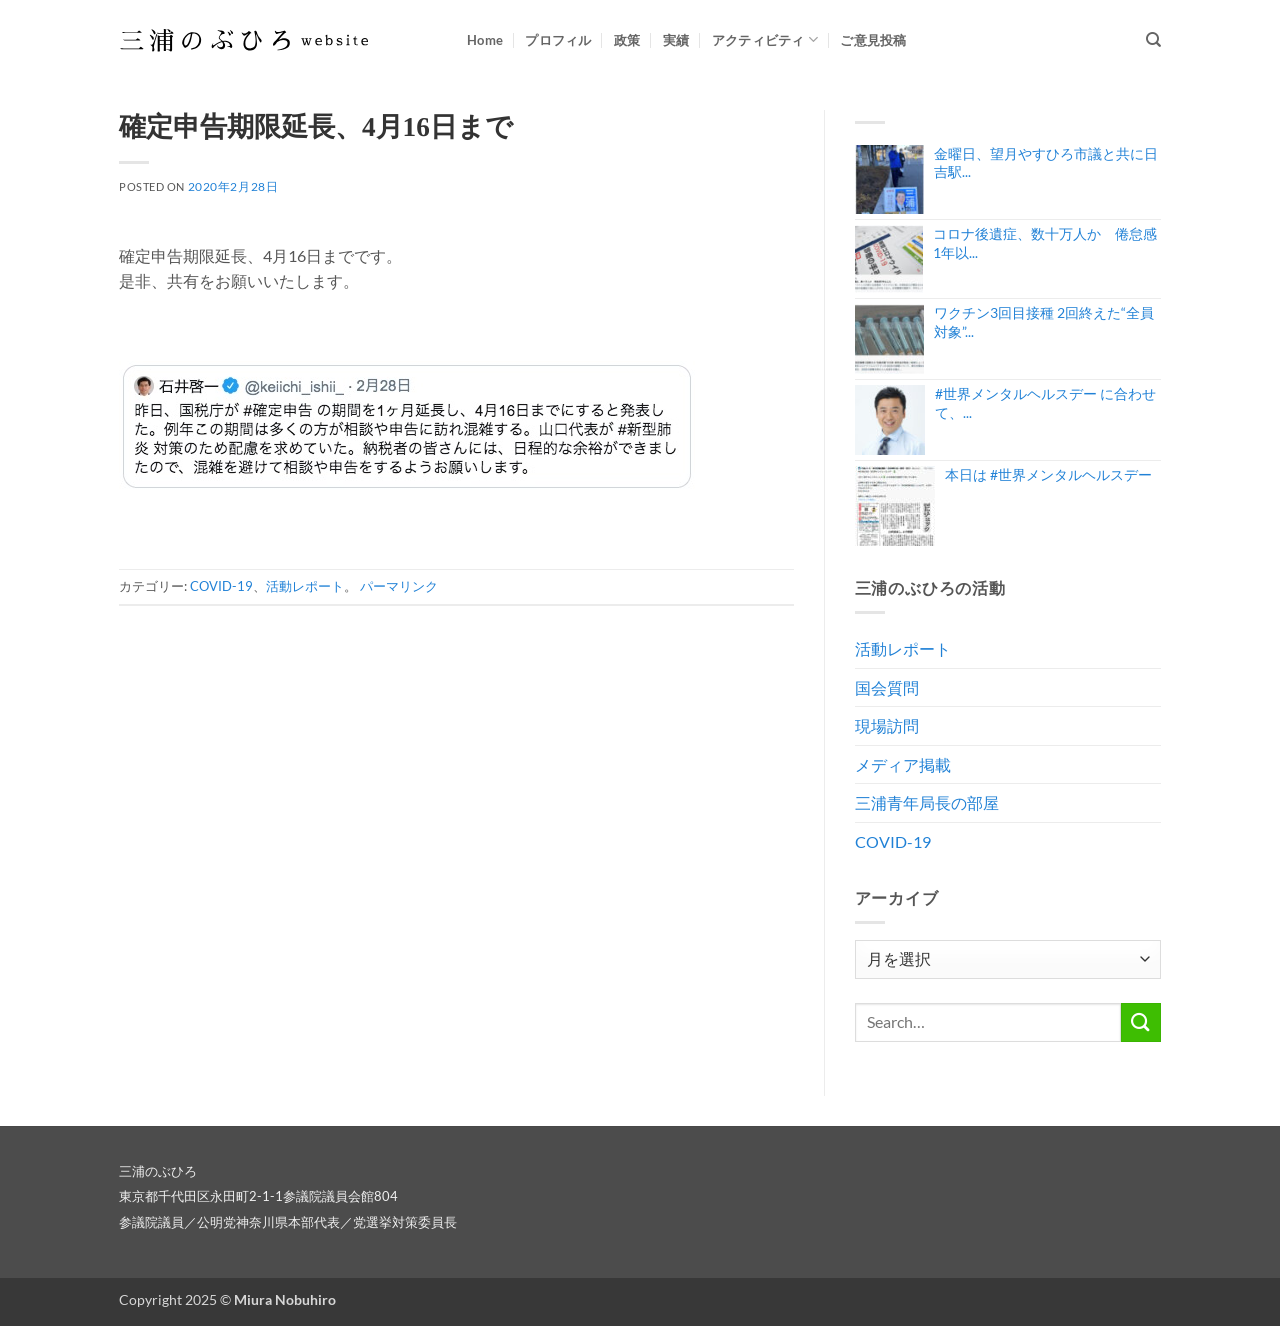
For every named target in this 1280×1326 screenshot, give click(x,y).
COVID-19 (221, 586)
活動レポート (305, 586)
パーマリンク (399, 586)
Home (485, 40)
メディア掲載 (903, 764)
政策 (627, 40)
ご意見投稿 (873, 40)
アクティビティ (765, 39)
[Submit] (1141, 1022)
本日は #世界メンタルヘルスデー (1048, 474)
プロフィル (558, 40)
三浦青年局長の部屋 (927, 802)
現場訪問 (887, 725)
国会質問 (887, 687)
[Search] (1153, 40)
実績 (676, 40)
